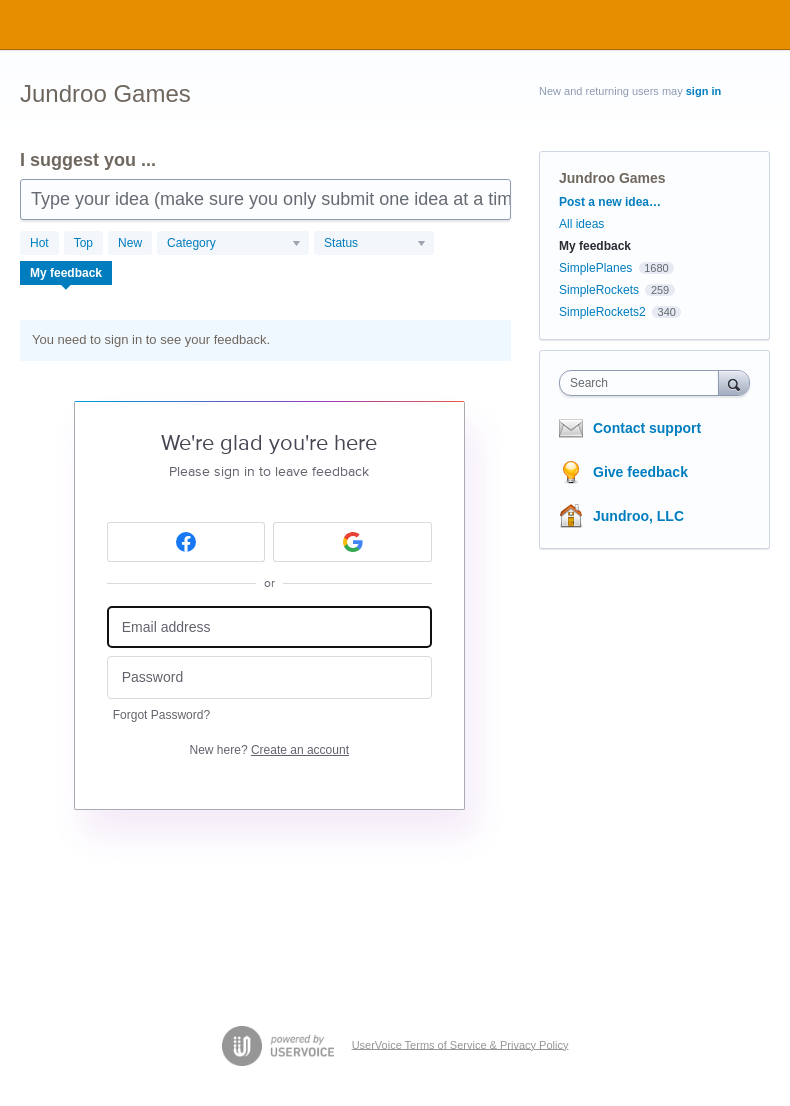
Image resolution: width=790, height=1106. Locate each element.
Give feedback (640, 472)
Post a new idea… (610, 202)
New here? (269, 750)
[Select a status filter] (375, 244)
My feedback (66, 273)
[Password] (269, 677)
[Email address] (269, 627)
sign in (703, 91)
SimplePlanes (595, 268)
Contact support (647, 428)
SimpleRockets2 (602, 312)
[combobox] (643, 383)
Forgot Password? (161, 715)
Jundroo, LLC (638, 516)
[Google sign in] (352, 542)
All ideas (581, 224)
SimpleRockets (599, 290)
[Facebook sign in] (186, 542)
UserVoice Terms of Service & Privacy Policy (460, 1044)
